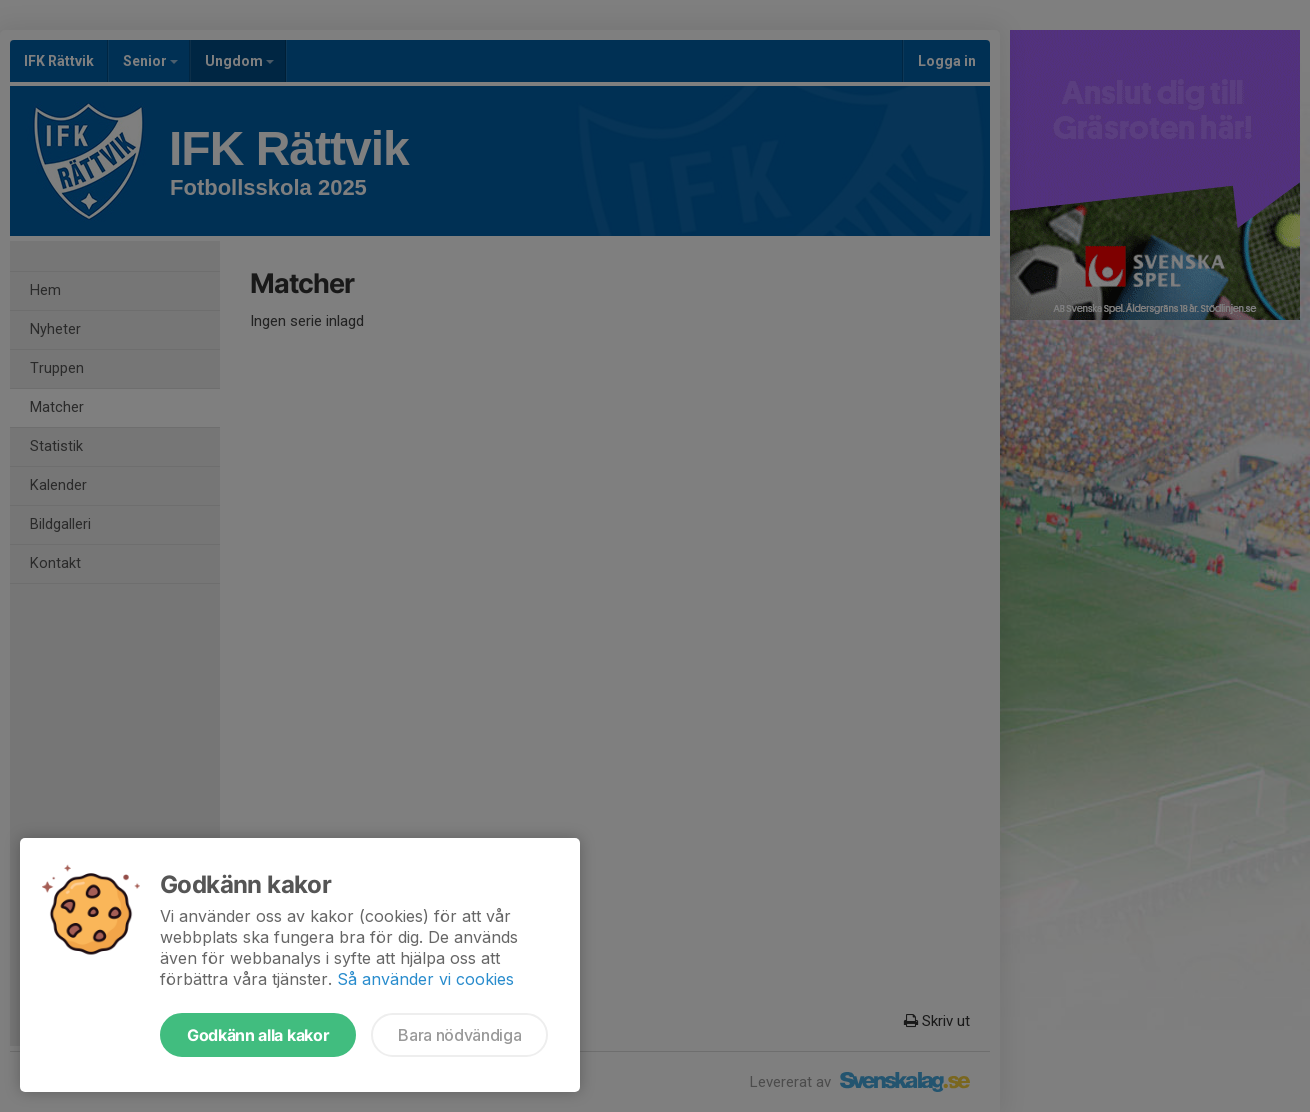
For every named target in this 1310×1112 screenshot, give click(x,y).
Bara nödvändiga (459, 1035)
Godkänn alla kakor (258, 1035)
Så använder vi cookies (425, 979)
